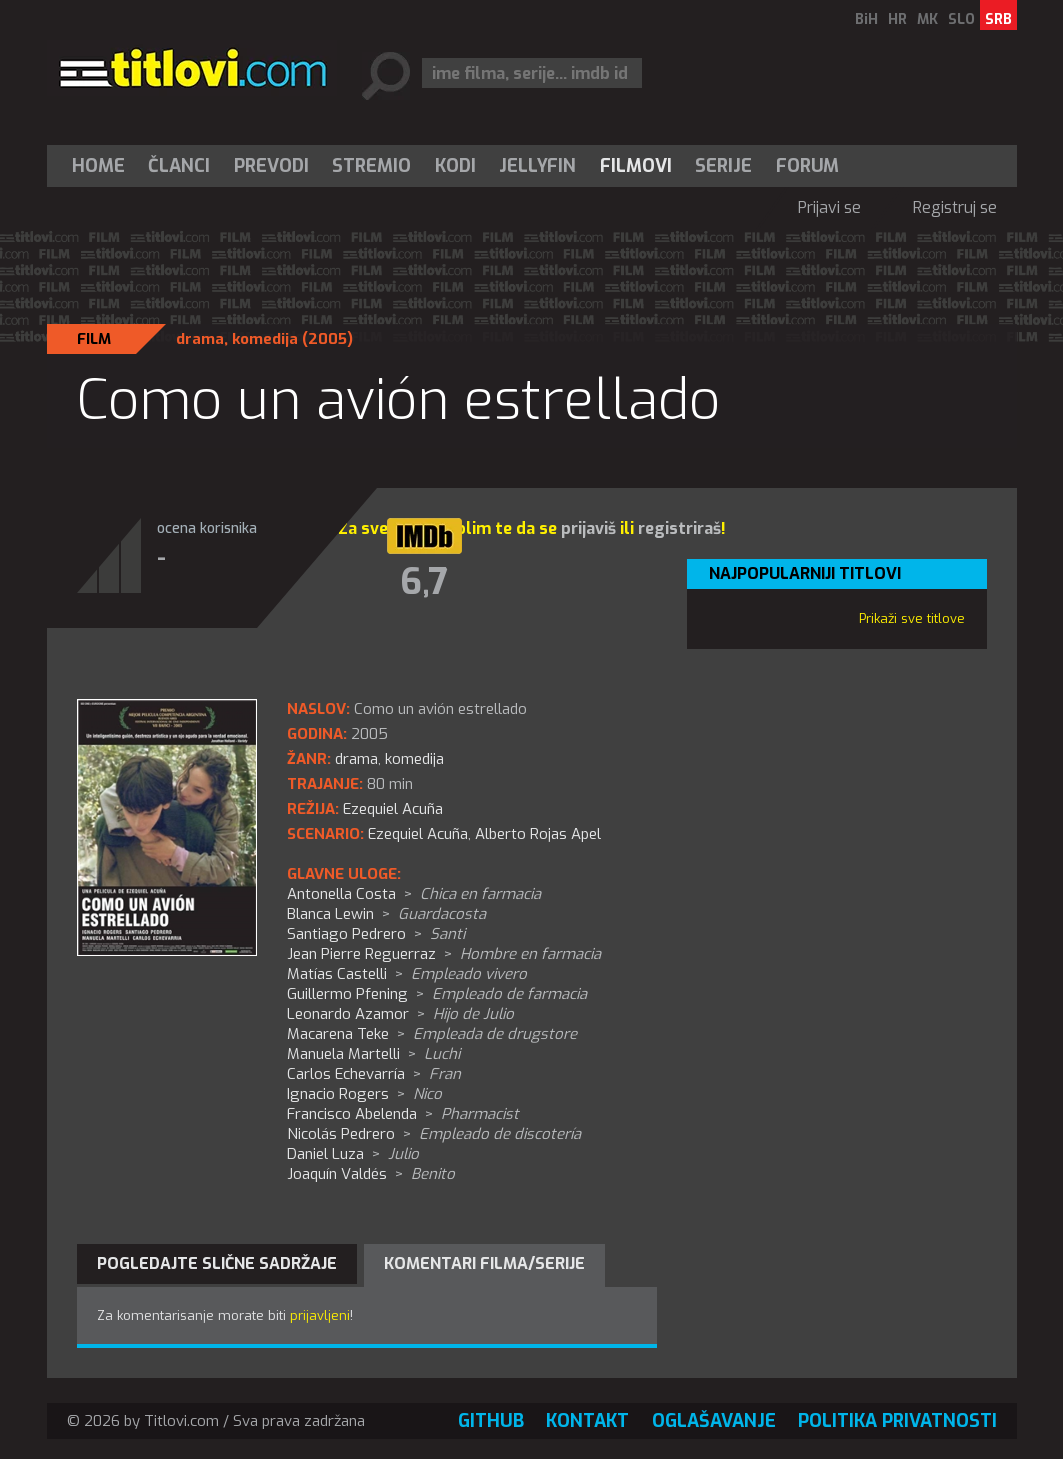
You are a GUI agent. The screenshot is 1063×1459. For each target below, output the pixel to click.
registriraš (679, 528)
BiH (866, 19)
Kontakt (587, 1421)
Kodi (455, 166)
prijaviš (588, 528)
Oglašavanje (714, 1421)
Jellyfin (537, 166)
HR (897, 19)
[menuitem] (103, 166)
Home (98, 166)
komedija (265, 339)
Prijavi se (829, 207)
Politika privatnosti (897, 1421)
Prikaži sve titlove (912, 618)
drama (200, 339)
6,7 (424, 582)
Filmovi (636, 166)
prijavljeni (320, 1315)
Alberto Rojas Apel (538, 834)
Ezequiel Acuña (418, 834)
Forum (807, 166)
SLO (961, 19)
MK (927, 19)
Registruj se (955, 207)
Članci (179, 166)
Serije (723, 166)
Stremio (371, 166)
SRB (998, 19)
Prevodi (271, 166)
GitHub (491, 1421)
